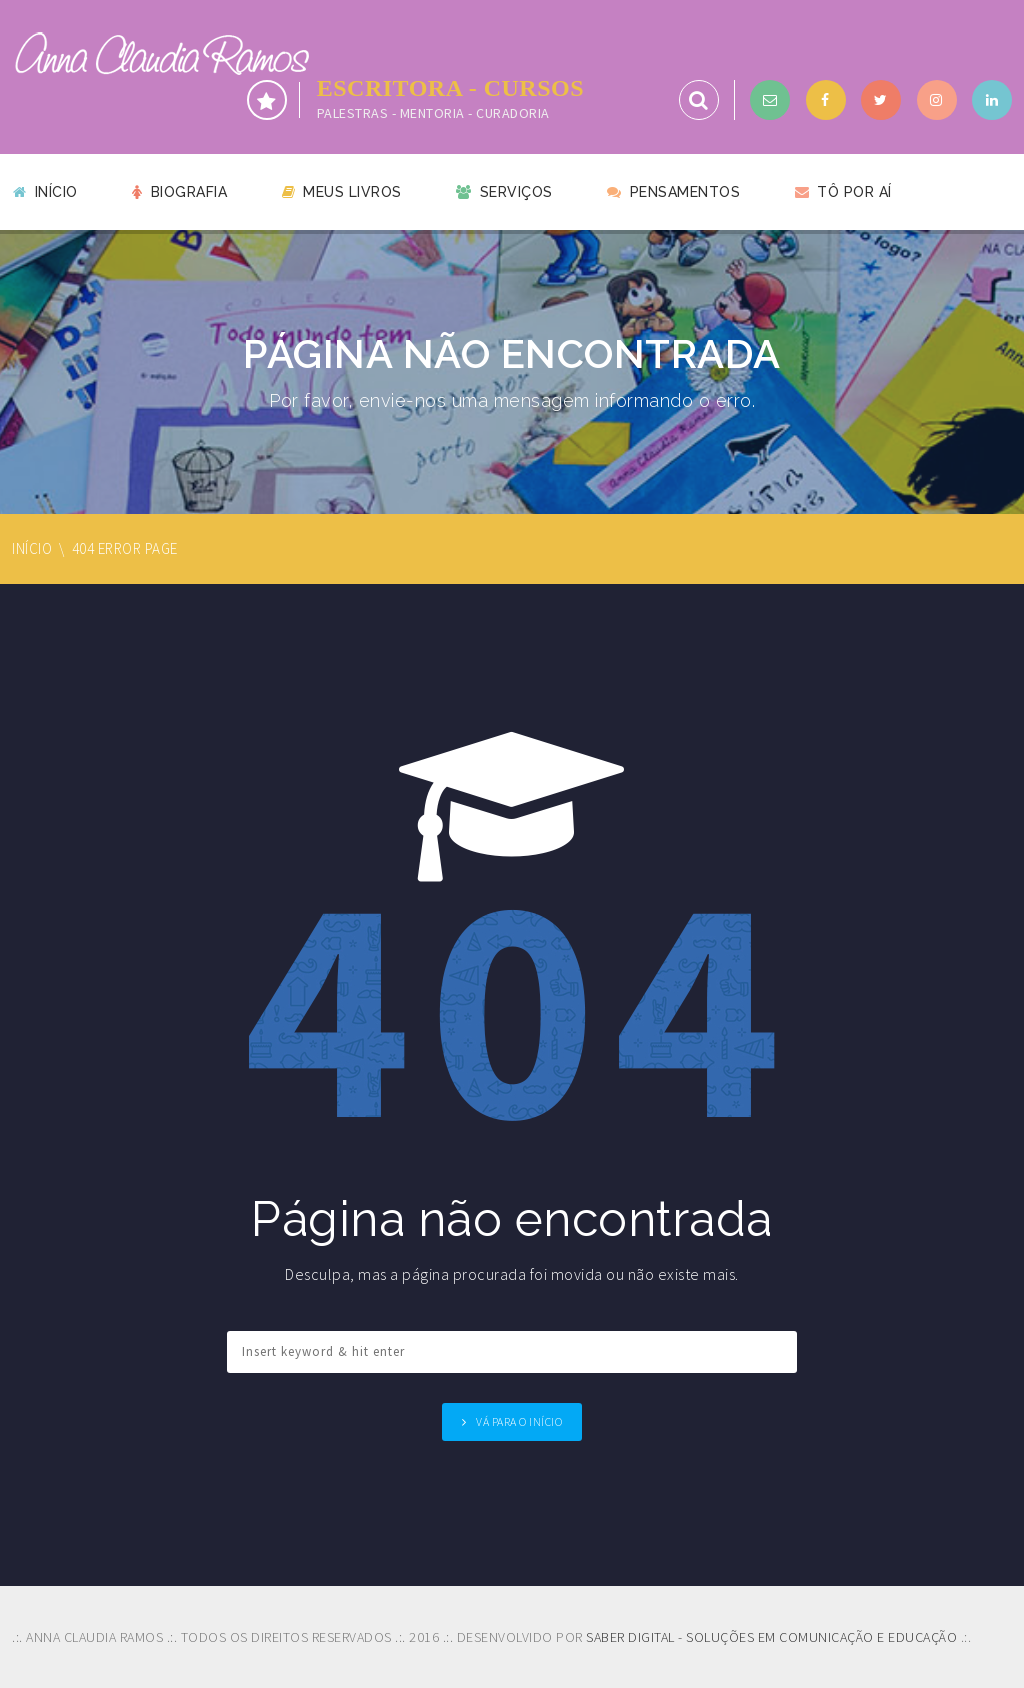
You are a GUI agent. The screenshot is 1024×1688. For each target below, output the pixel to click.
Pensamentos (673, 192)
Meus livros (342, 192)
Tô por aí (843, 192)
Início (45, 192)
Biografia (179, 192)
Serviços (504, 192)
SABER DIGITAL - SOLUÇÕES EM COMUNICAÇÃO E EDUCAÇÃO (771, 1637)
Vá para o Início (519, 1421)
